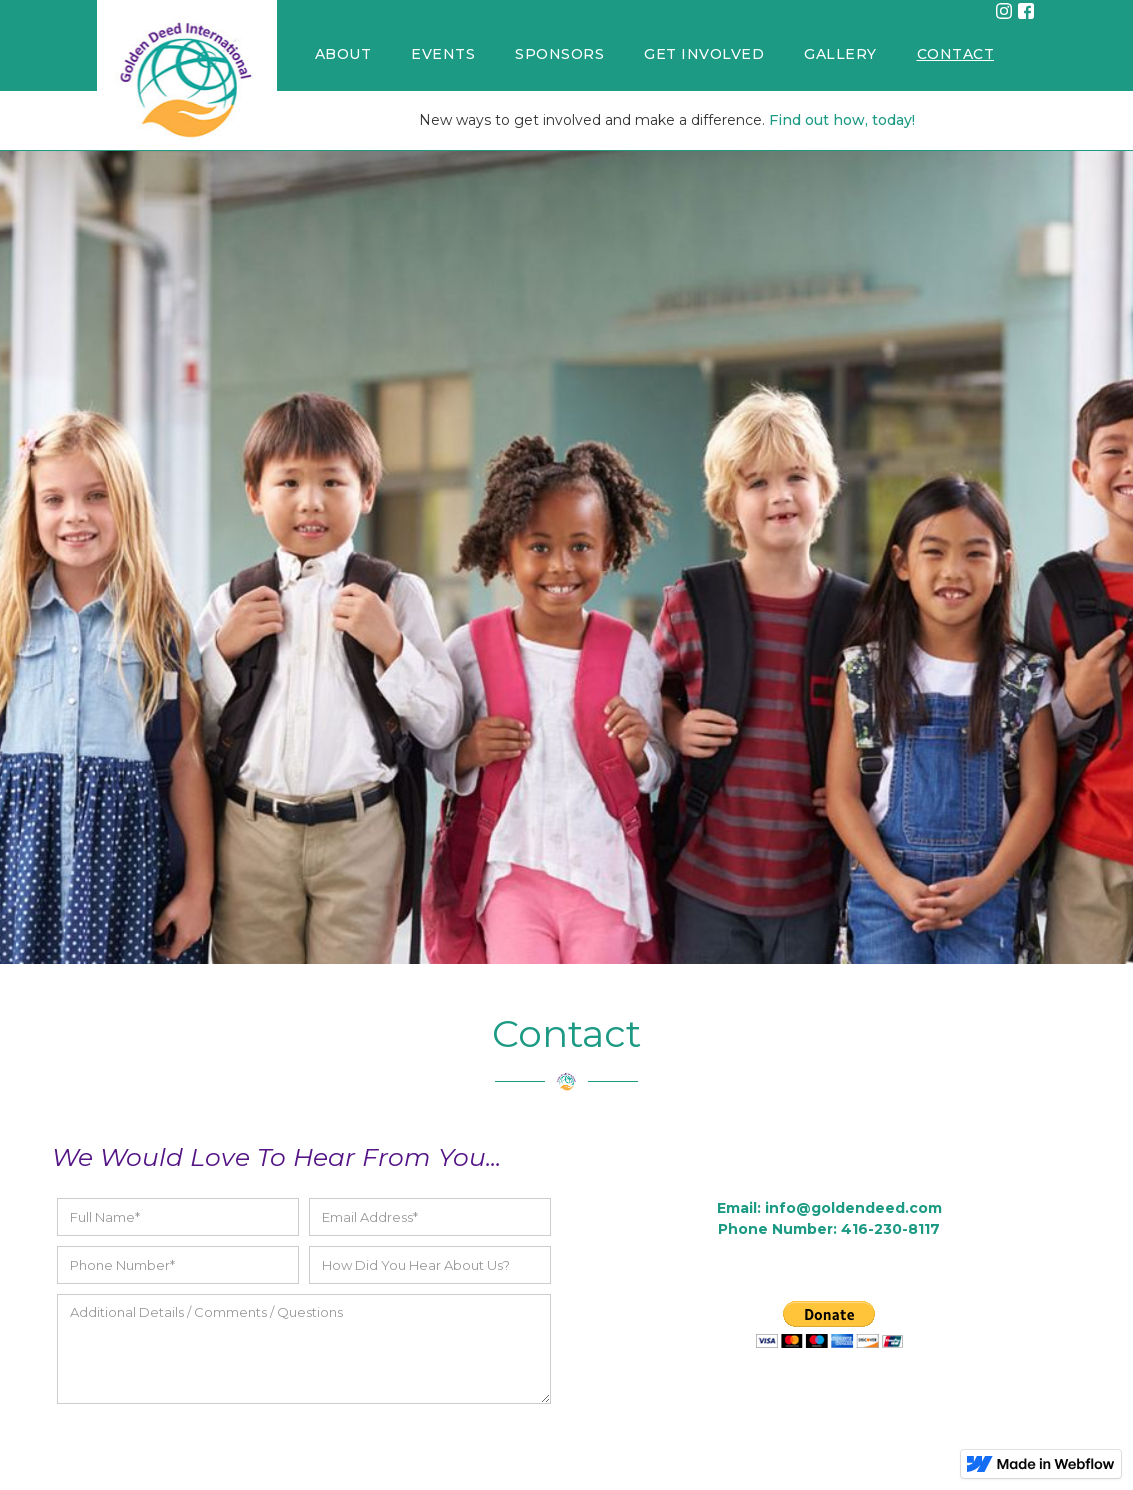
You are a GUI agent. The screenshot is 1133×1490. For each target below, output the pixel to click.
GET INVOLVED (704, 54)
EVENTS (443, 54)
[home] (187, 75)
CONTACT (956, 54)
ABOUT (343, 54)
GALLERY (840, 54)
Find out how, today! (842, 120)
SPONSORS (559, 54)
